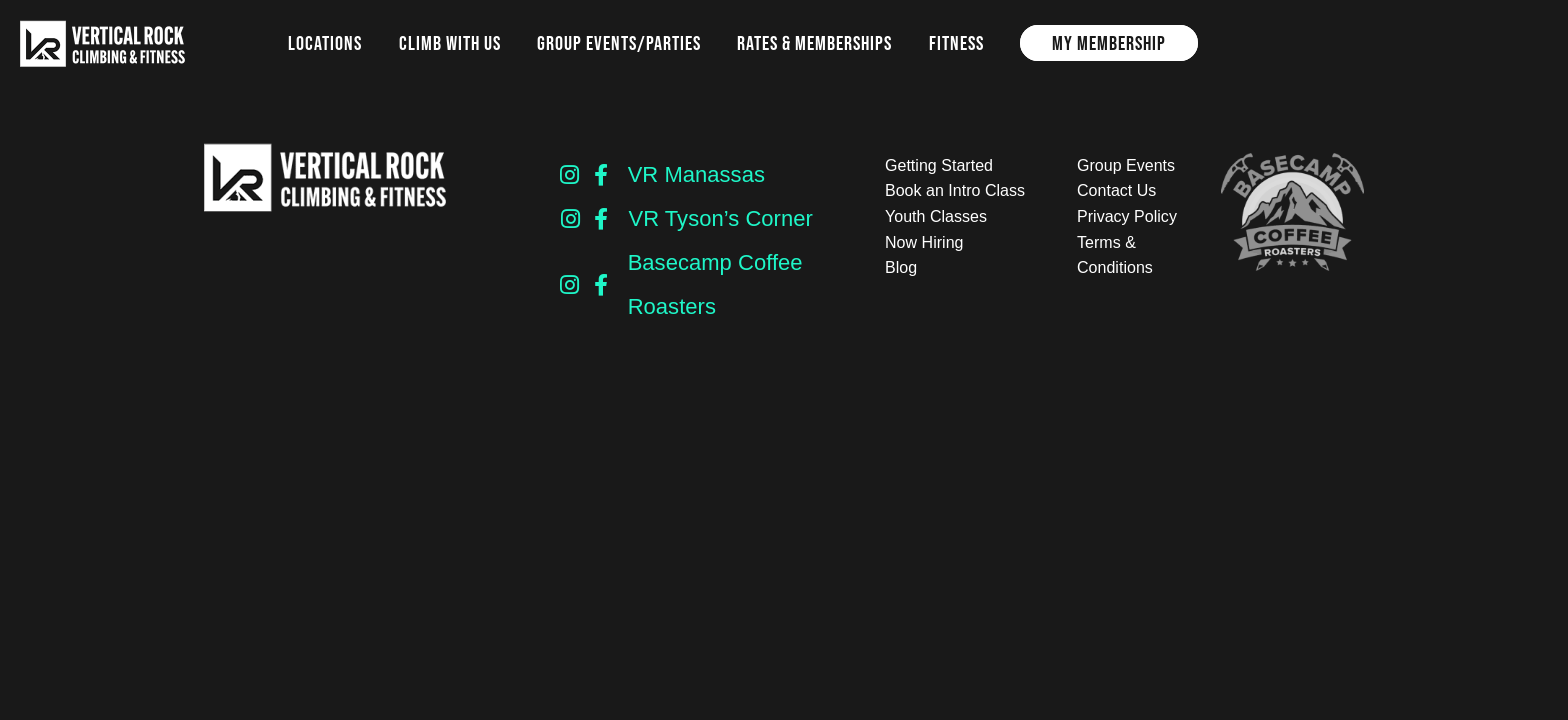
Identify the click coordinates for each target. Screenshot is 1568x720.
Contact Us (1116, 190)
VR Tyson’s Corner (720, 218)
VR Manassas (696, 174)
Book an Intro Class (955, 190)
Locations (325, 43)
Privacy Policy (1127, 216)
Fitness (956, 43)
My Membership (1109, 43)
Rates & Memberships (814, 43)
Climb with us (450, 43)
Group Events (1126, 165)
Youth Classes (936, 216)
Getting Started (939, 165)
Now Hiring (924, 242)
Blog (901, 267)
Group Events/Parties (619, 43)
